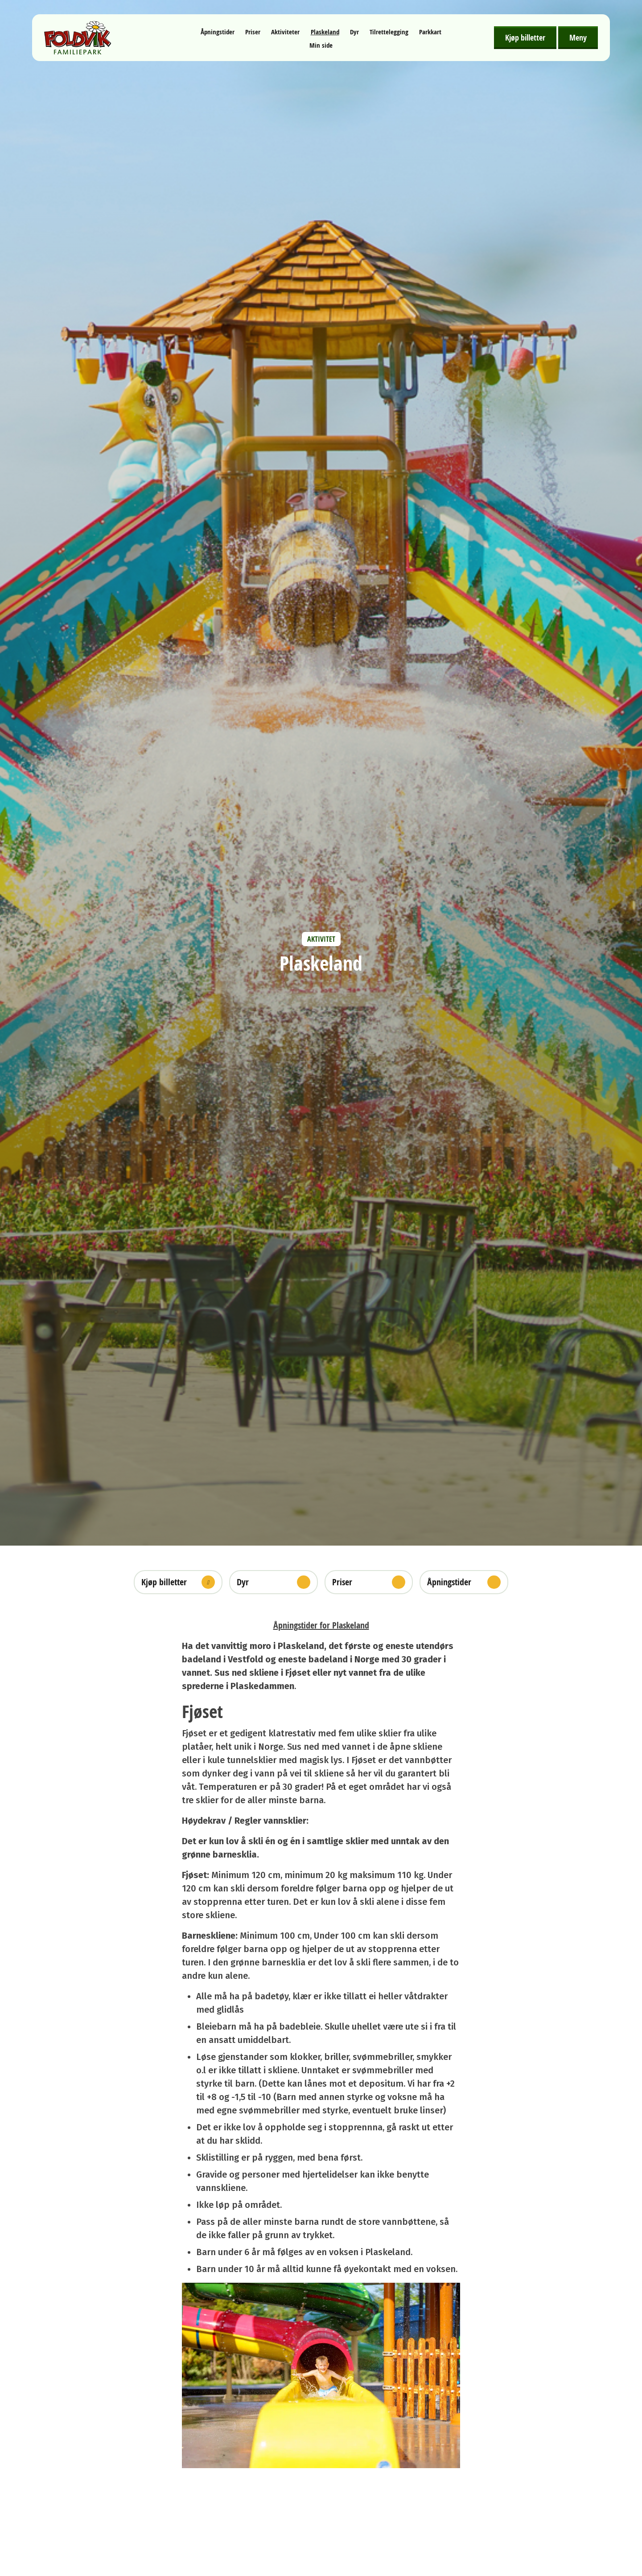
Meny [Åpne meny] (578, 37)
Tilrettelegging (389, 32)
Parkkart (430, 32)
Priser (252, 32)
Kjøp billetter (525, 37)
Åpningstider (218, 32)
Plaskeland (325, 32)
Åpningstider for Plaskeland (321, 1625)
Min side (321, 45)
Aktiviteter (285, 32)
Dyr (354, 32)
